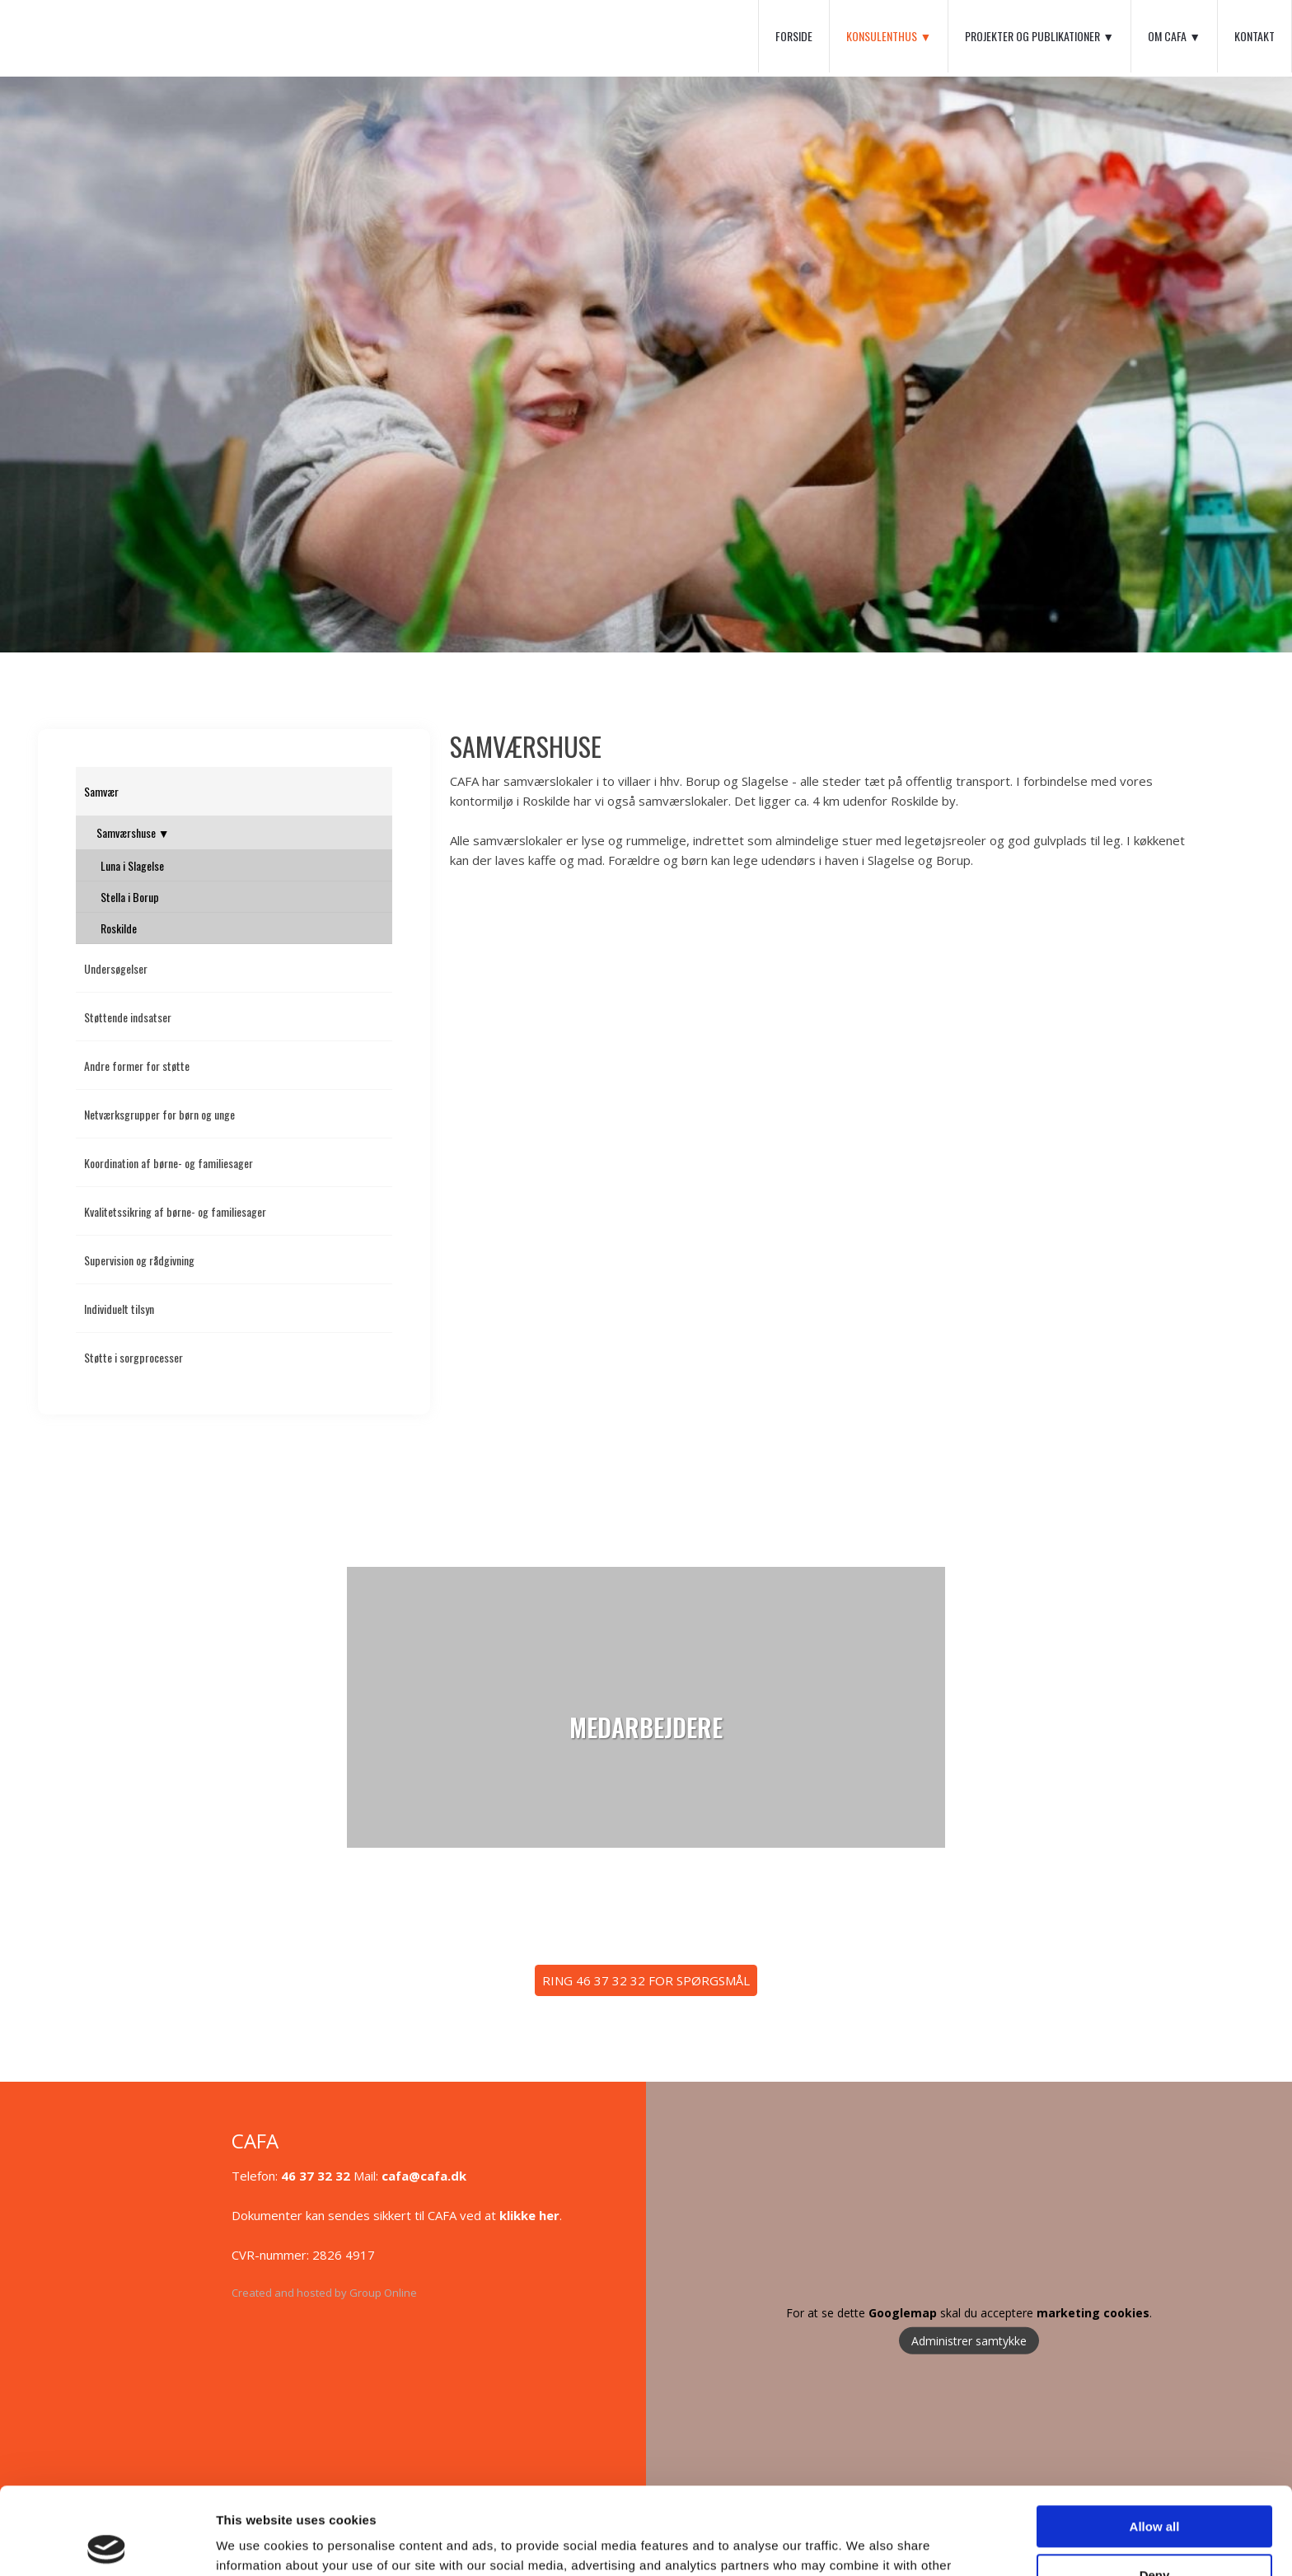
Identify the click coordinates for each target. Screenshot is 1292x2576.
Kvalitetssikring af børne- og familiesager (175, 1211)
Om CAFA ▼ (1174, 35)
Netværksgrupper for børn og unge (159, 1114)
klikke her (529, 2215)
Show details (254, 2543)
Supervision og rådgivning (139, 1260)
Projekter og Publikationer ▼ (1039, 35)
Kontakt (1254, 35)
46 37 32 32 (315, 2175)
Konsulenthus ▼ (888, 35)
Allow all (1155, 2440)
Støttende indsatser (127, 1017)
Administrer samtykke (969, 2340)
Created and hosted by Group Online (324, 2292)
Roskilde (119, 928)
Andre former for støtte (137, 1065)
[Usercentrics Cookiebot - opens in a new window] (107, 2544)
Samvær (101, 791)
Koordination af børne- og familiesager (168, 1162)
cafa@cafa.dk (424, 2175)
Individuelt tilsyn (119, 1308)
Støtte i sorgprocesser (133, 1357)
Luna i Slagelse (132, 865)
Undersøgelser (115, 968)
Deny (1155, 2487)
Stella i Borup (130, 896)
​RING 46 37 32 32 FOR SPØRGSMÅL (646, 1980)
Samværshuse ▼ (133, 832)
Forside (793, 35)
